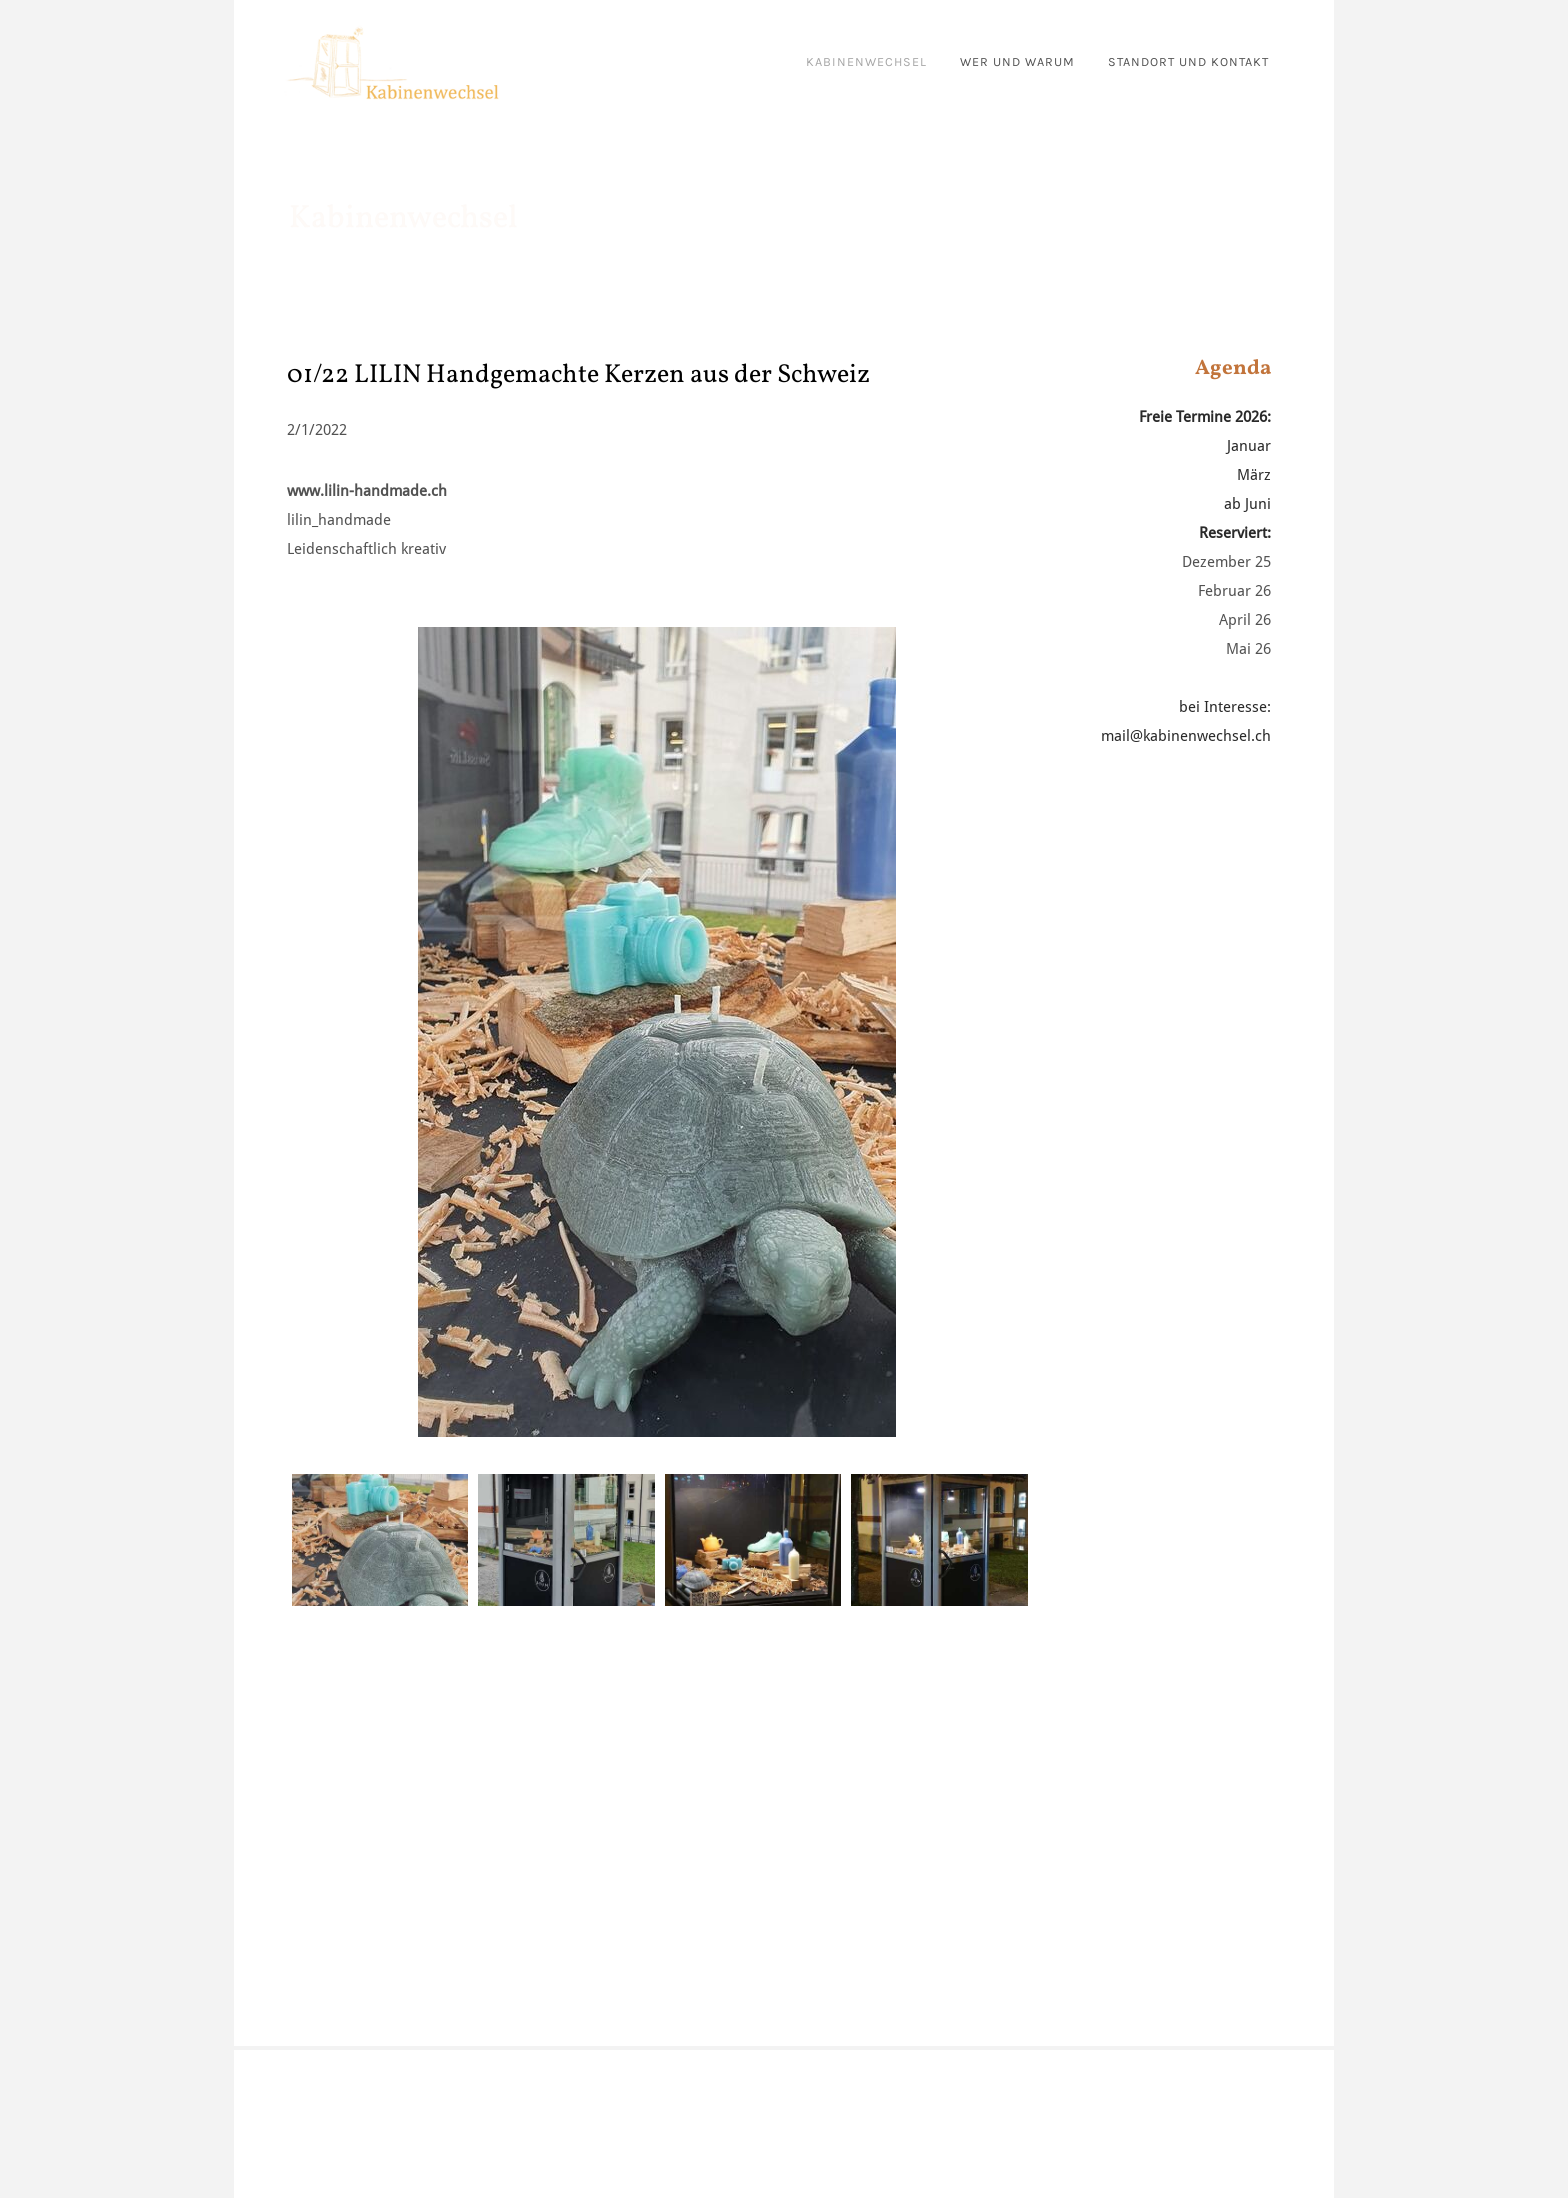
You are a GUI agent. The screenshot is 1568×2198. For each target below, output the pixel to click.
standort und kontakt (1188, 61)
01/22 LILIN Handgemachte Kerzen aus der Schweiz (578, 375)
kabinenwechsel (866, 61)
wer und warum (1017, 61)
